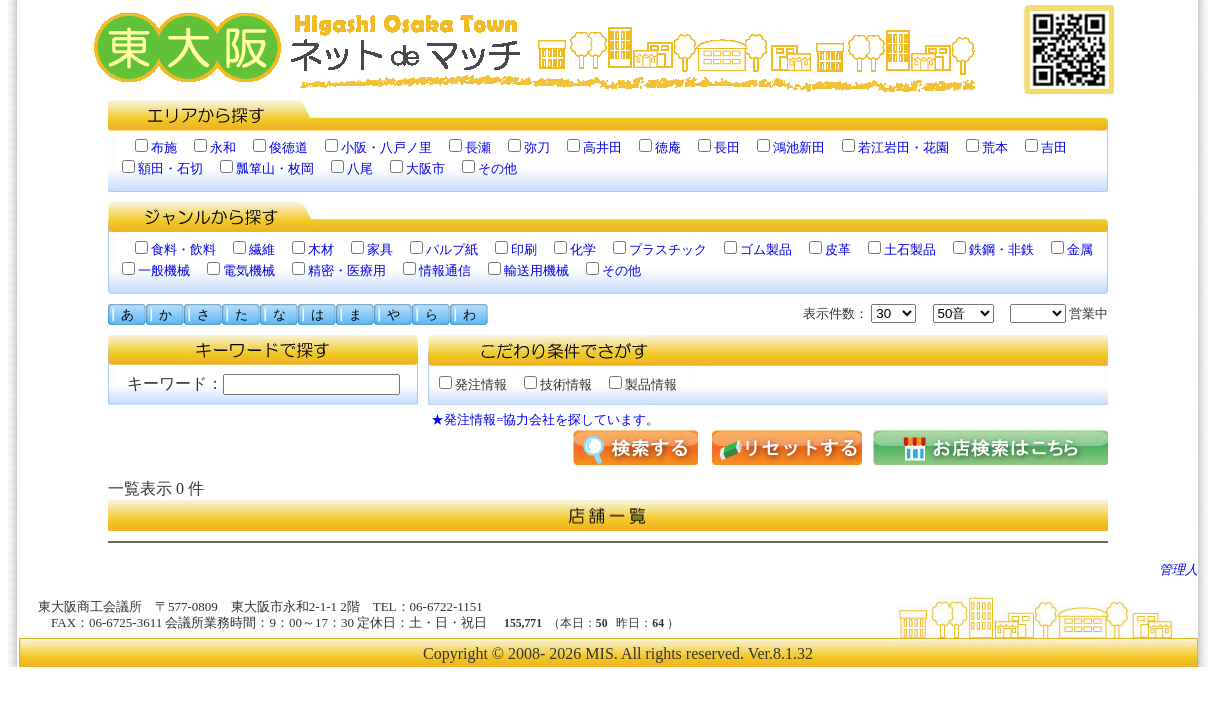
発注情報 (473, 384)
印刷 (524, 249)
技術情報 (558, 384)
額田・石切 (170, 168)
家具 (380, 249)
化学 (583, 249)
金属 (1080, 249)
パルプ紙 (452, 249)
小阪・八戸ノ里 (386, 147)
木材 (321, 249)
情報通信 (445, 270)
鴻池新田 (799, 147)
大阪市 (425, 168)
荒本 (995, 147)
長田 (727, 147)
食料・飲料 (183, 249)
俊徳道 (288, 147)
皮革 (838, 249)
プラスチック (668, 249)
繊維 (262, 249)
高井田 (602, 147)
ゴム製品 (766, 249)
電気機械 (249, 270)
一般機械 (164, 270)
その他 (497, 168)
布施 (164, 147)
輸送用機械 (536, 270)
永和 (223, 147)
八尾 (360, 168)
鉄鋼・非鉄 (1001, 249)
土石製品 (910, 249)
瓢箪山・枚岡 (275, 168)
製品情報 (643, 384)
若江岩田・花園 (903, 147)
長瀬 (478, 147)
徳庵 (668, 147)
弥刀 (537, 147)
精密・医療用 (347, 270)
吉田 (1054, 147)
